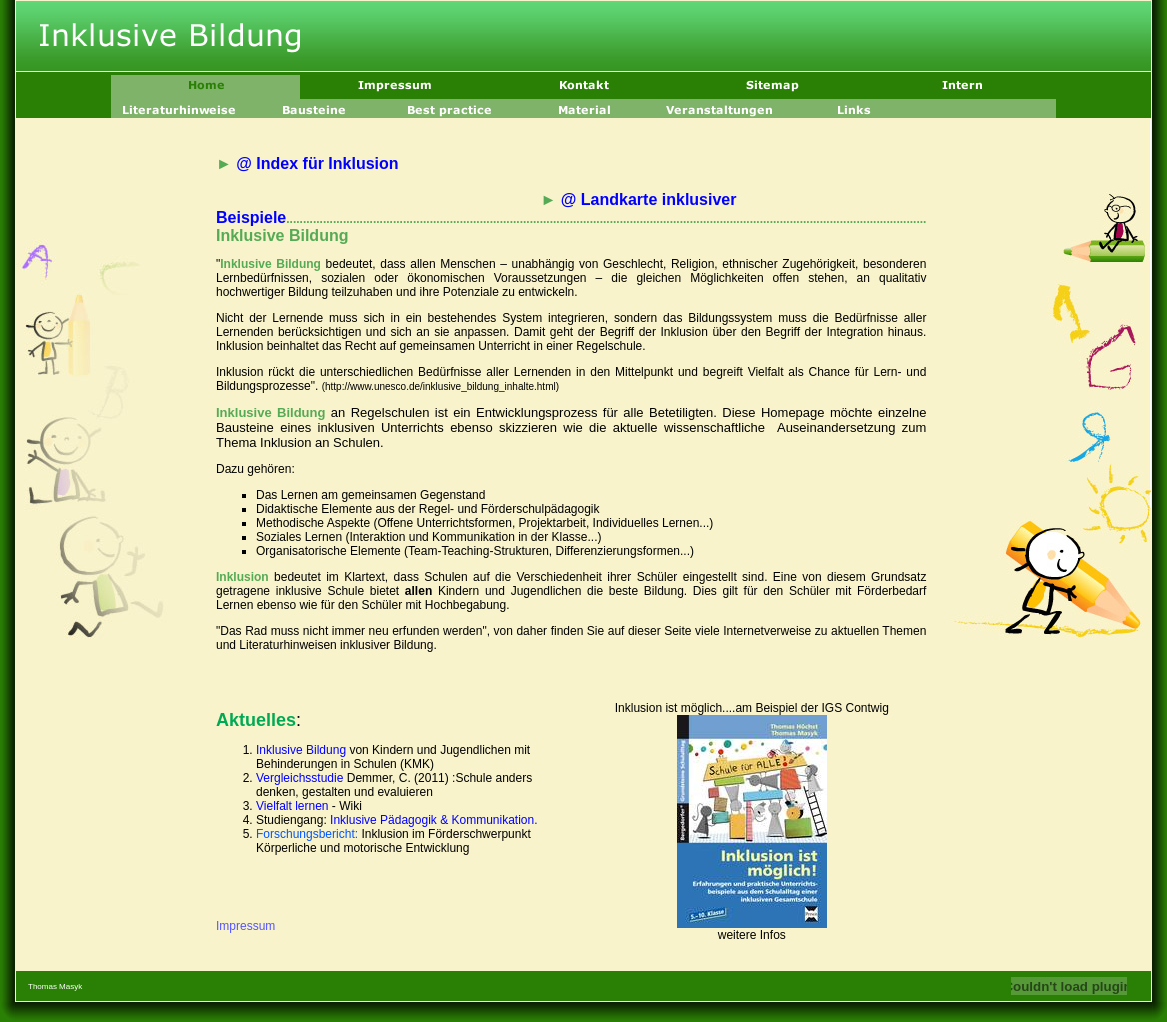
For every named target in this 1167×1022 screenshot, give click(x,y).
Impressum (245, 926)
